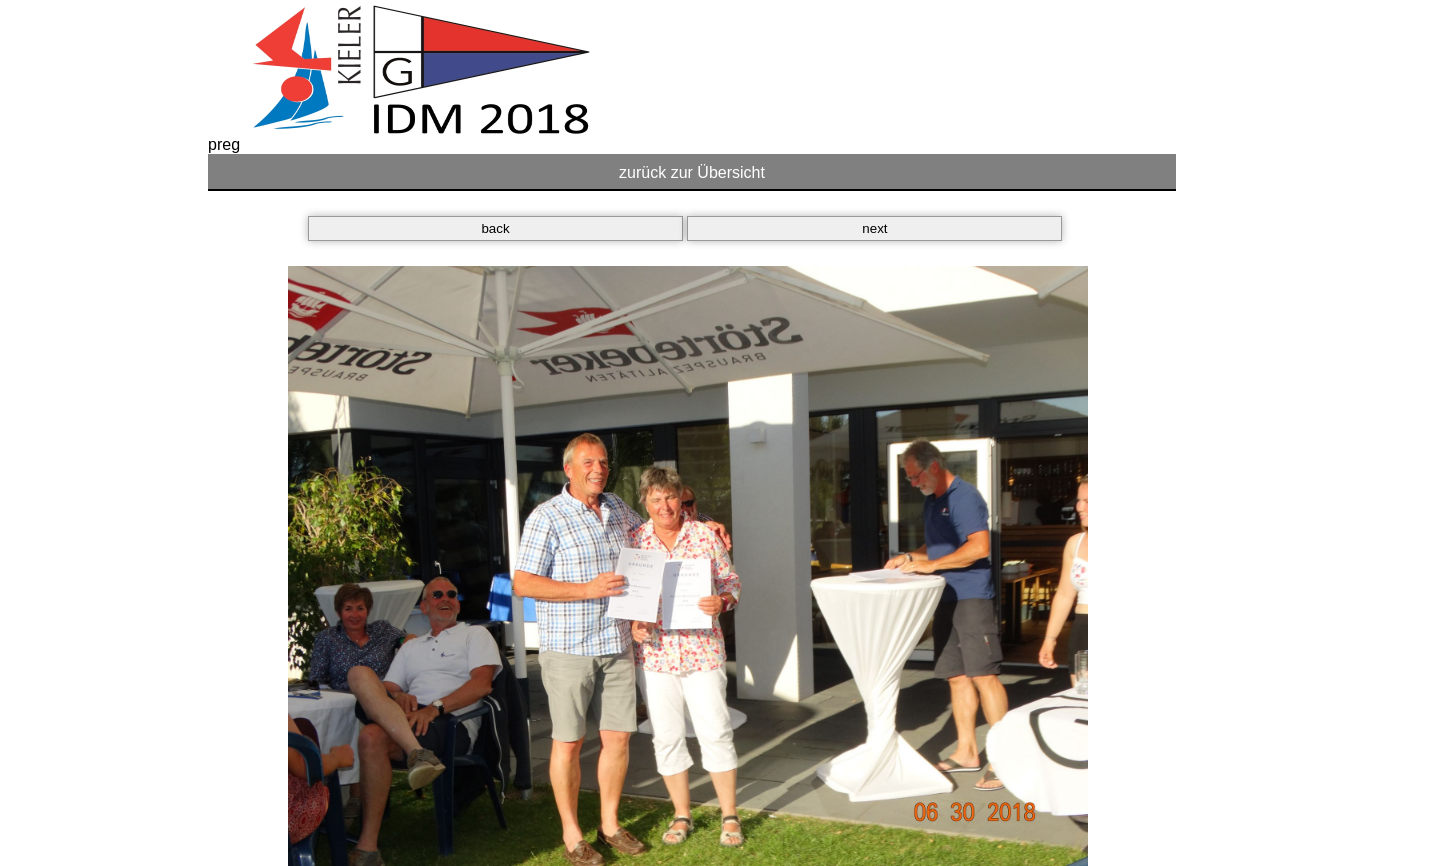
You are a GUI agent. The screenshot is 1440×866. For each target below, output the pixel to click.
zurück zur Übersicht (692, 172)
